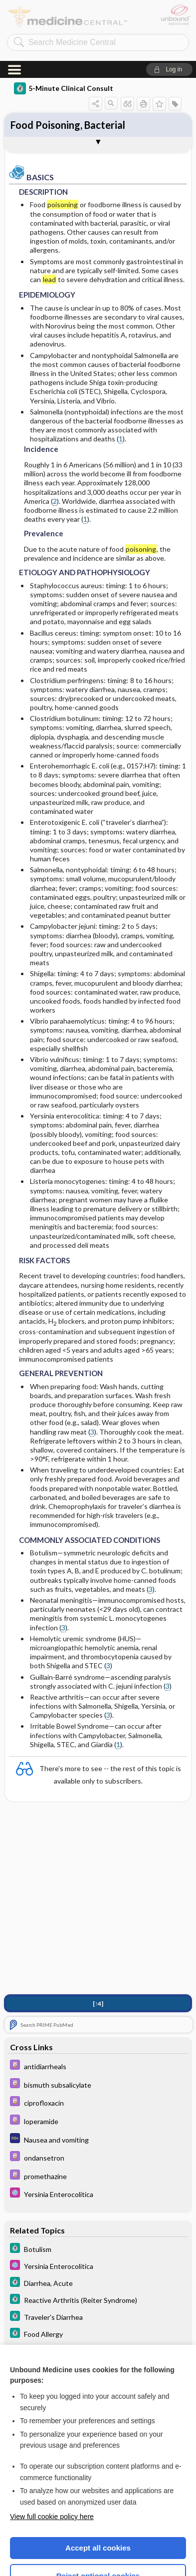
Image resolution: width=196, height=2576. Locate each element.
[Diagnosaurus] (98, 2078)
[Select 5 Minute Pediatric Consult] (98, 2133)
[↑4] (98, 1942)
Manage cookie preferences (98, 2544)
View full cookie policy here (52, 2456)
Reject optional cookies (98, 2515)
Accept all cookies (98, 2487)
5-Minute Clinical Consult (63, 27)
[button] (169, 8)
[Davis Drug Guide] (98, 2005)
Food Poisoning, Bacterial (67, 64)
